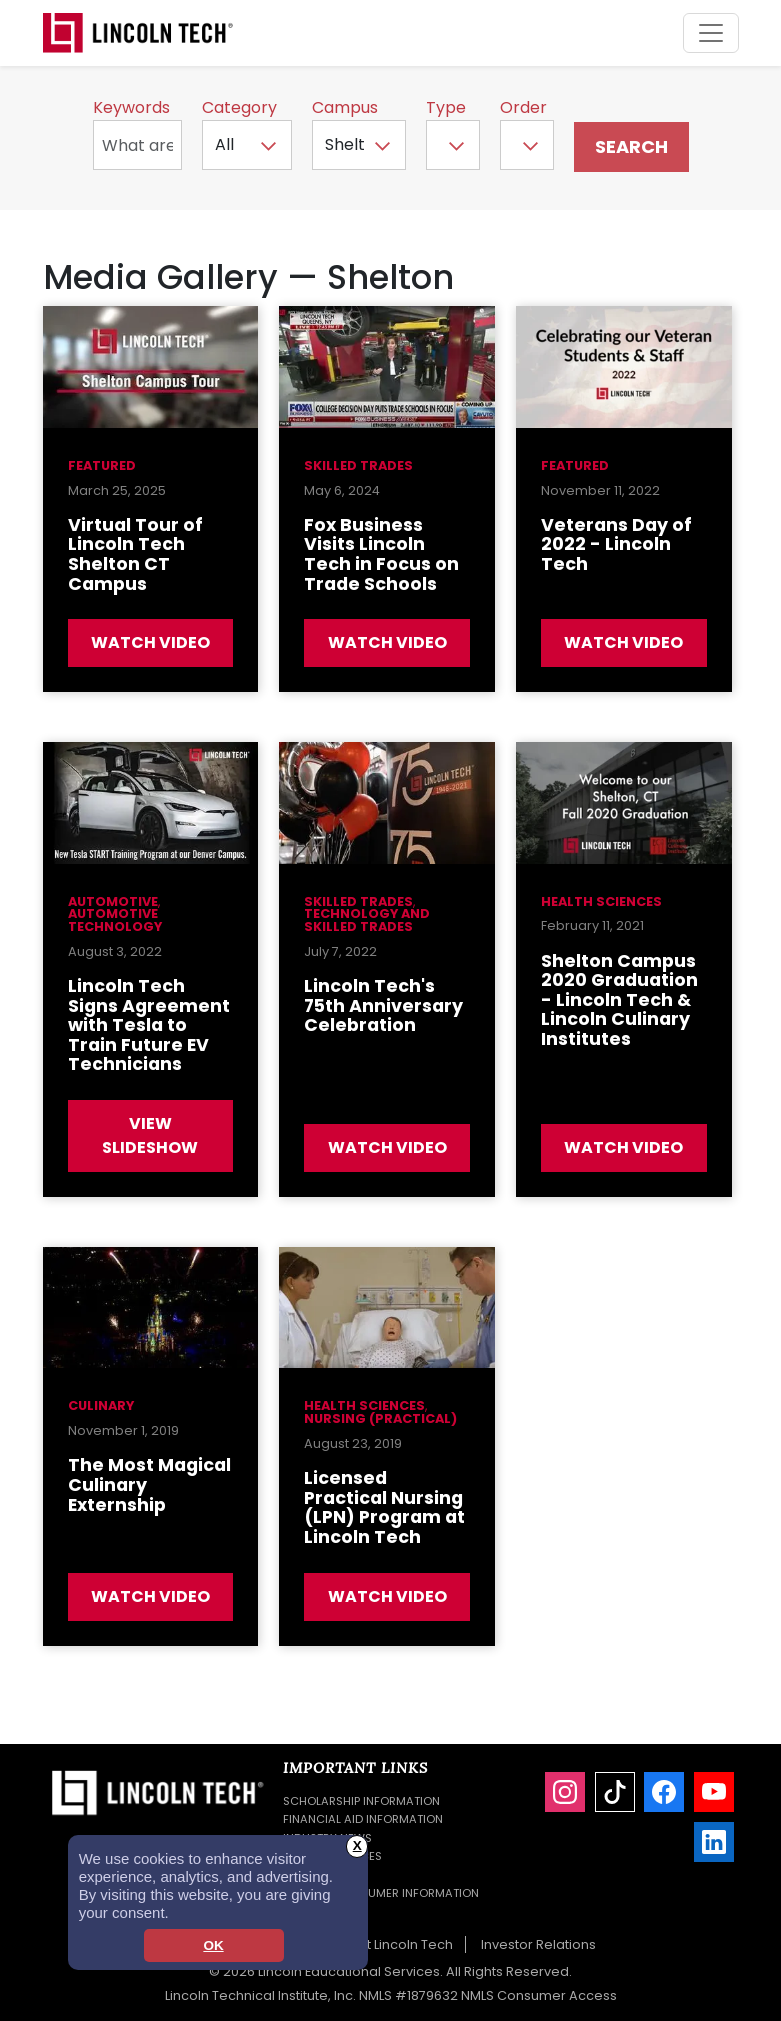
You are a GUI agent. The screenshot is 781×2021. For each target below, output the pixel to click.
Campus (345, 107)
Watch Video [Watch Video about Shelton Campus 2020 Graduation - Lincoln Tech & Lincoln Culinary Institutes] (623, 1147)
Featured (102, 465)
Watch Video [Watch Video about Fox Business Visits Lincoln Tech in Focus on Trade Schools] (387, 642)
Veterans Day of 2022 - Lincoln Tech (616, 544)
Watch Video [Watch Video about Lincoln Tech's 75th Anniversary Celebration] (387, 1147)
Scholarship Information (361, 1801)
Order (523, 107)
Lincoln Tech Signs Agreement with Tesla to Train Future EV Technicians (149, 1025)
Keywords (131, 107)
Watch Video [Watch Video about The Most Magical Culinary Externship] (150, 1596)
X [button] (357, 1845)
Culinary (101, 1405)
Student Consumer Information (381, 1893)
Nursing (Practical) (380, 1418)
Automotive (113, 901)
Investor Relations (538, 1944)
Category (239, 107)
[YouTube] (714, 1792)
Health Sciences (601, 901)
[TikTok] (615, 1792)
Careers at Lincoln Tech (377, 1944)
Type (446, 107)
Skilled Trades (358, 465)
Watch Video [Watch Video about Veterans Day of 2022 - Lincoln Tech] (623, 642)
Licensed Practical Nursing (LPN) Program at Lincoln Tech (384, 1507)
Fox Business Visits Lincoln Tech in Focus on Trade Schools (381, 554)
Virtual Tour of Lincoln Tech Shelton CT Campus (135, 554)
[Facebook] (664, 1792)
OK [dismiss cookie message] (213, 1945)
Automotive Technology (115, 920)
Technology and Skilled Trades (367, 920)
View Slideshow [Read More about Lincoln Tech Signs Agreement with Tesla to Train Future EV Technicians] (150, 1135)
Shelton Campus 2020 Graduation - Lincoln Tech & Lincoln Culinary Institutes (619, 1000)
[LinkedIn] (714, 1842)
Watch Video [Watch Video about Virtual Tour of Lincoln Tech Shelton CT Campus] (150, 642)
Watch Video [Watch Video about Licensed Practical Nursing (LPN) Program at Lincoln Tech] (387, 1596)
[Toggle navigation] (711, 33)
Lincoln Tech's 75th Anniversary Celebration (383, 1005)
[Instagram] (565, 1792)
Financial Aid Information (363, 1819)
